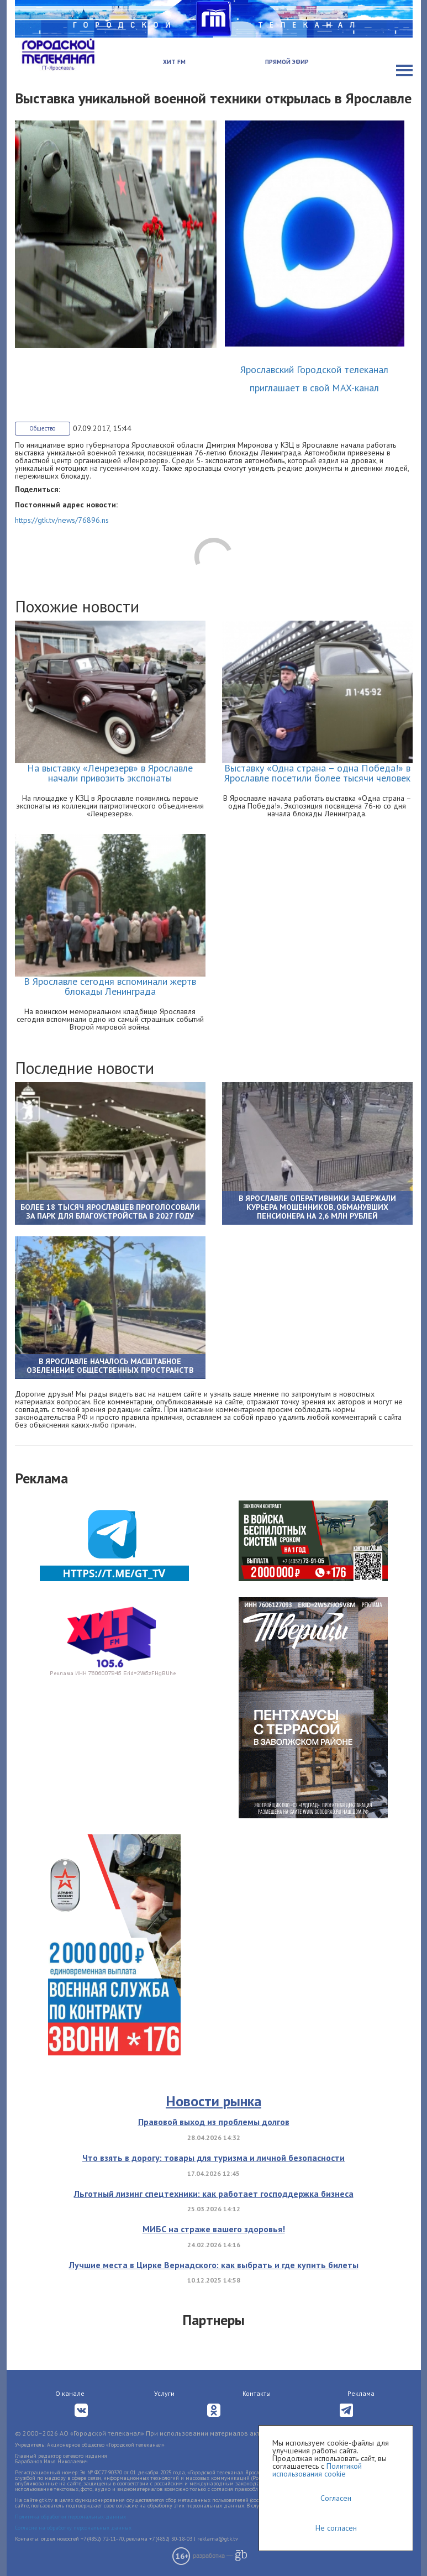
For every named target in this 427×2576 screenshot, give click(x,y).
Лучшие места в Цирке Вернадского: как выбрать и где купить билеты (214, 2264)
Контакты (257, 2393)
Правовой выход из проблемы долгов (213, 2121)
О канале (70, 2393)
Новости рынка (213, 2101)
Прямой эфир (287, 62)
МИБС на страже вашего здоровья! (214, 2228)
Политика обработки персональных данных (70, 2516)
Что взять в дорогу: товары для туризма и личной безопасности (213, 2157)
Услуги (164, 2393)
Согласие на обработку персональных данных (73, 2527)
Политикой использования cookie (317, 2470)
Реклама (361, 2393)
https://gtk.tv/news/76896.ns (62, 520)
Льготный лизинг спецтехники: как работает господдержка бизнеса (214, 2193)
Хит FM (174, 62)
